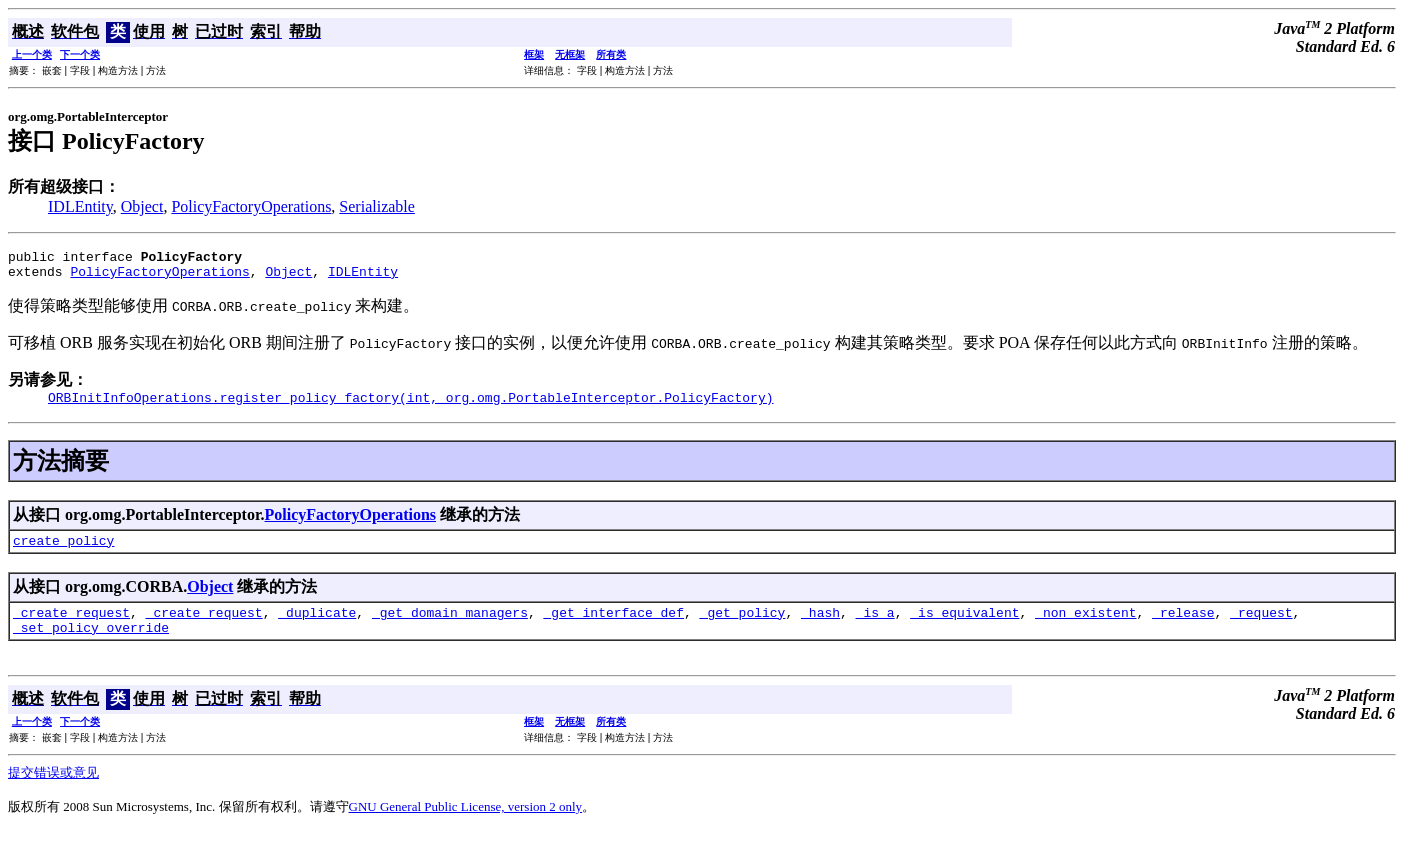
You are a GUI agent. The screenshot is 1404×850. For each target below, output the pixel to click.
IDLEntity (80, 206)
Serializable (377, 206)
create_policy (63, 552)
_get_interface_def (614, 627)
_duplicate (317, 627)
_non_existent (1085, 627)
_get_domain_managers (450, 627)
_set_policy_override (91, 645)
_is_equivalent (964, 627)
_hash (820, 627)
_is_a (875, 627)
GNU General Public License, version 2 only (466, 824)
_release (1183, 627)
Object (142, 206)
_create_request (71, 627)
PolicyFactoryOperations (251, 206)
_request (1261, 627)
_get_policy (743, 627)
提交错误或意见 (53, 790)
